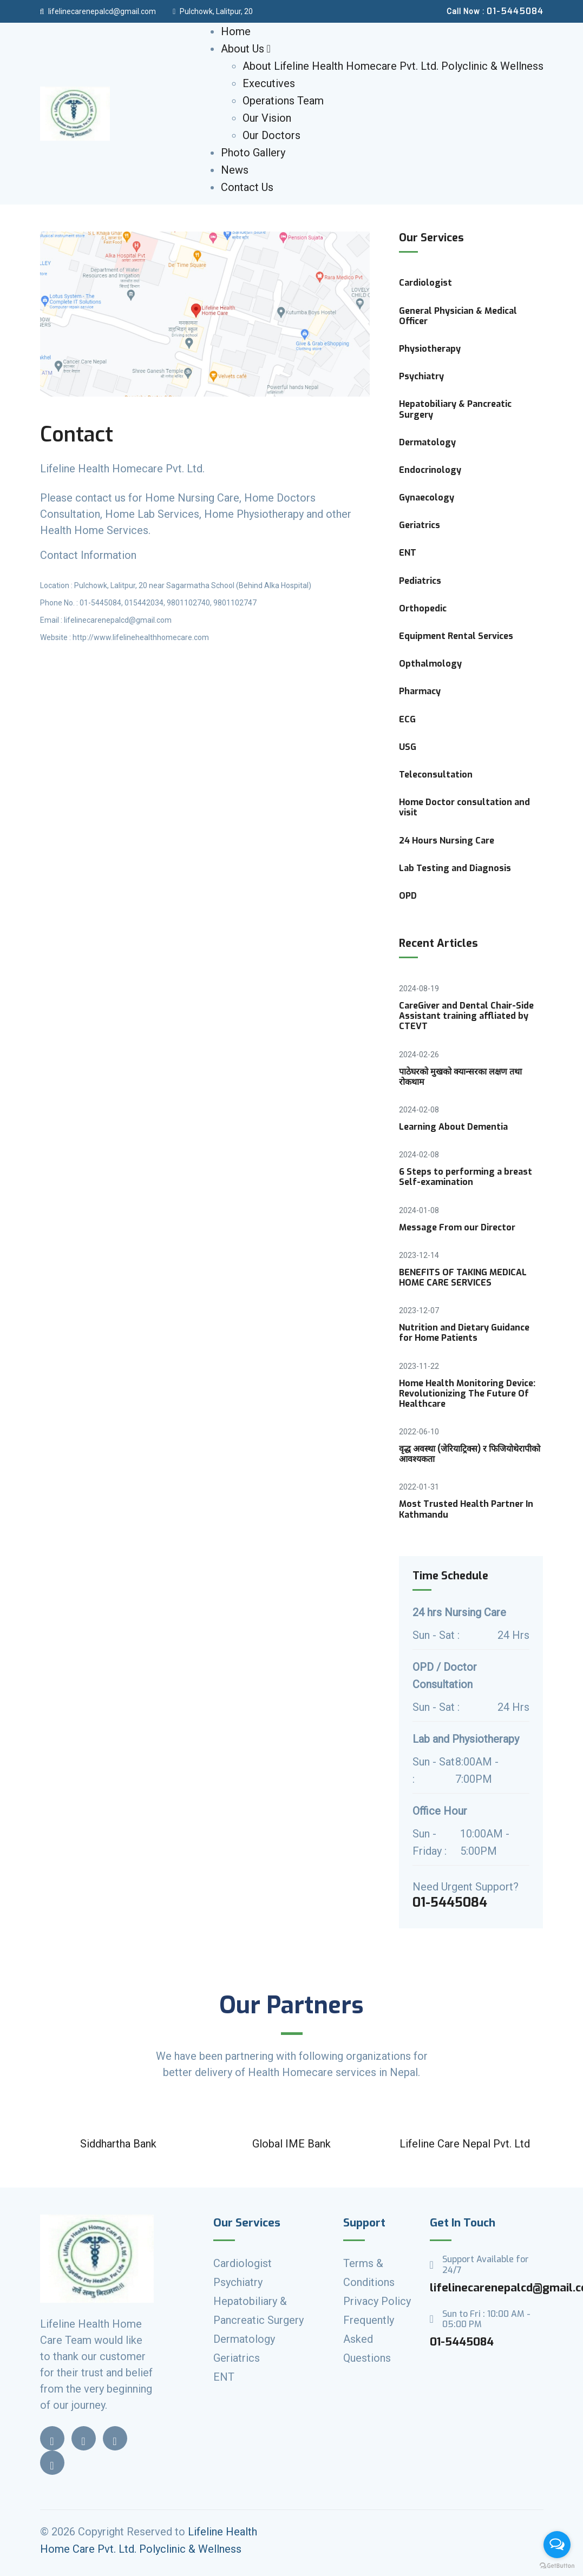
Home (236, 31)
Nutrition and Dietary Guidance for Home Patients (464, 1332)
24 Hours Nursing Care (446, 840)
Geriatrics (419, 525)
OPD (408, 895)
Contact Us (247, 187)
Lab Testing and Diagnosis (455, 868)
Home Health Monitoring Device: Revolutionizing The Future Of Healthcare (467, 1393)
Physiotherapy (430, 348)
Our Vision (267, 117)
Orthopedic (423, 608)
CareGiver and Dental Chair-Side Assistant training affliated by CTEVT (466, 1016)
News (234, 169)
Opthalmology (430, 663)
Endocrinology (430, 470)
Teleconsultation (436, 774)
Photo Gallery (253, 152)
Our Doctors (271, 135)
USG (407, 747)
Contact (76, 434)
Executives (269, 83)
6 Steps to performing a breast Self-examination (465, 1177)
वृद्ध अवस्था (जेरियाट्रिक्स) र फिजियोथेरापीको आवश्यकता (469, 1454)
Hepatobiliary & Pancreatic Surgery (455, 409)
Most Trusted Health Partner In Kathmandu (466, 1509)
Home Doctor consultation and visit (464, 807)
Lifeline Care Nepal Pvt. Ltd (464, 2143)
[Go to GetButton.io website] (557, 2565)
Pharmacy (420, 691)
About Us (246, 48)
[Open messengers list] (557, 2544)
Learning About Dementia (453, 1126)
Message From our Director (457, 1227)
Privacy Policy (377, 2301)
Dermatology (427, 442)
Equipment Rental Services (456, 636)
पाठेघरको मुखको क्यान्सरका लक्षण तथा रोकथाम (460, 1077)
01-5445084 (462, 2341)
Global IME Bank (291, 2143)
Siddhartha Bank (118, 2143)
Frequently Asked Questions (368, 2339)
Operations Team (283, 100)
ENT (407, 552)
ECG (407, 719)
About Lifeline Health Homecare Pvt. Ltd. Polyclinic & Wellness (393, 66)
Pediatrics (420, 581)
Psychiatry (421, 376)
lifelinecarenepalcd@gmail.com (98, 11)
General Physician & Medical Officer (458, 316)
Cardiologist (425, 282)
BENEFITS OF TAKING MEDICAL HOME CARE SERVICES (463, 1277)
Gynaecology (426, 497)
